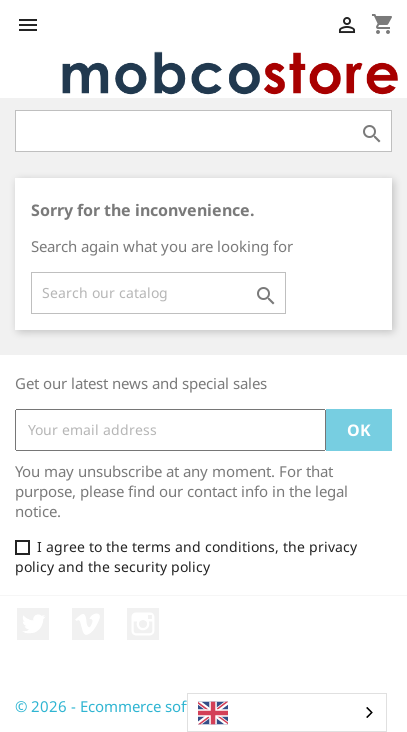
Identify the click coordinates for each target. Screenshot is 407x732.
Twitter (33, 624)
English (239, 713)
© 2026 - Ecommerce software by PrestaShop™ (177, 706)
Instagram (143, 624)
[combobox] (287, 712)
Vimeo (88, 624)
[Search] (158, 293)
